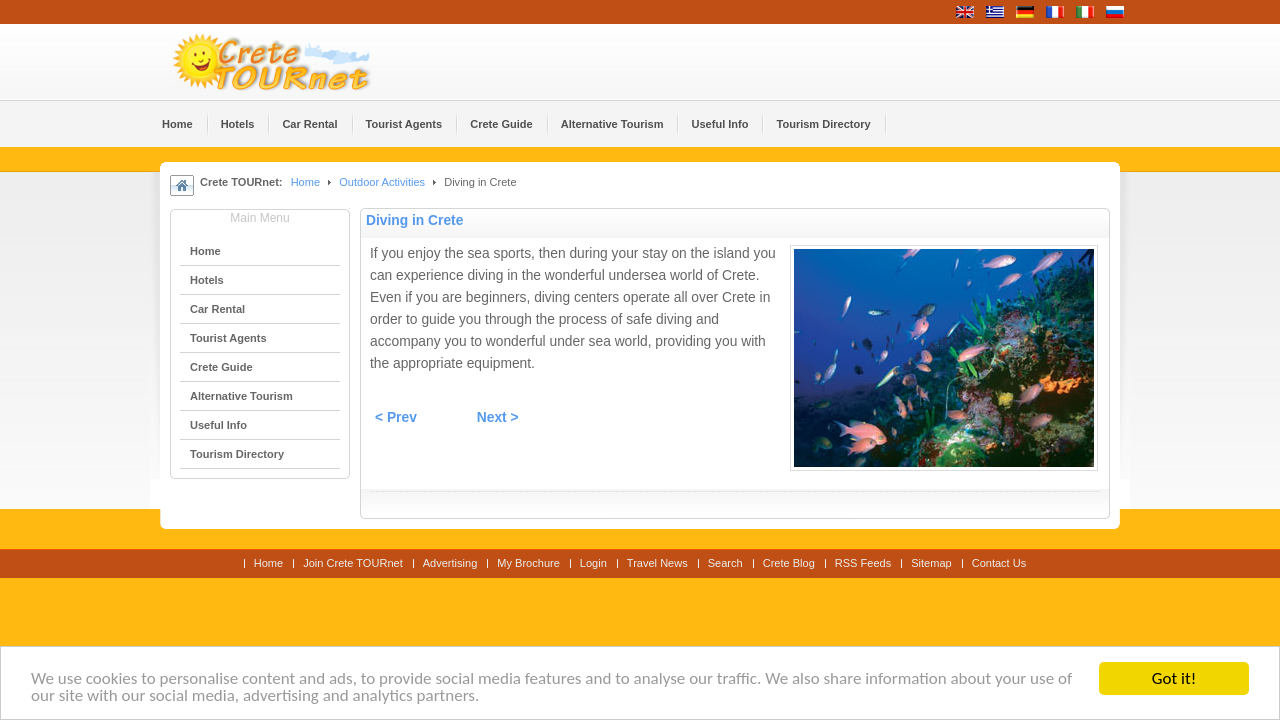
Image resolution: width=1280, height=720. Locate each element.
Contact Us (999, 563)
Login (593, 563)
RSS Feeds (863, 563)
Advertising (450, 563)
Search (725, 563)
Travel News (657, 563)
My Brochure (528, 563)
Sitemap (931, 563)
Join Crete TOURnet (353, 563)
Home (305, 182)
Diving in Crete (414, 220)
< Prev (396, 417)
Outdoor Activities (382, 182)
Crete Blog (789, 563)
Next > (498, 417)
